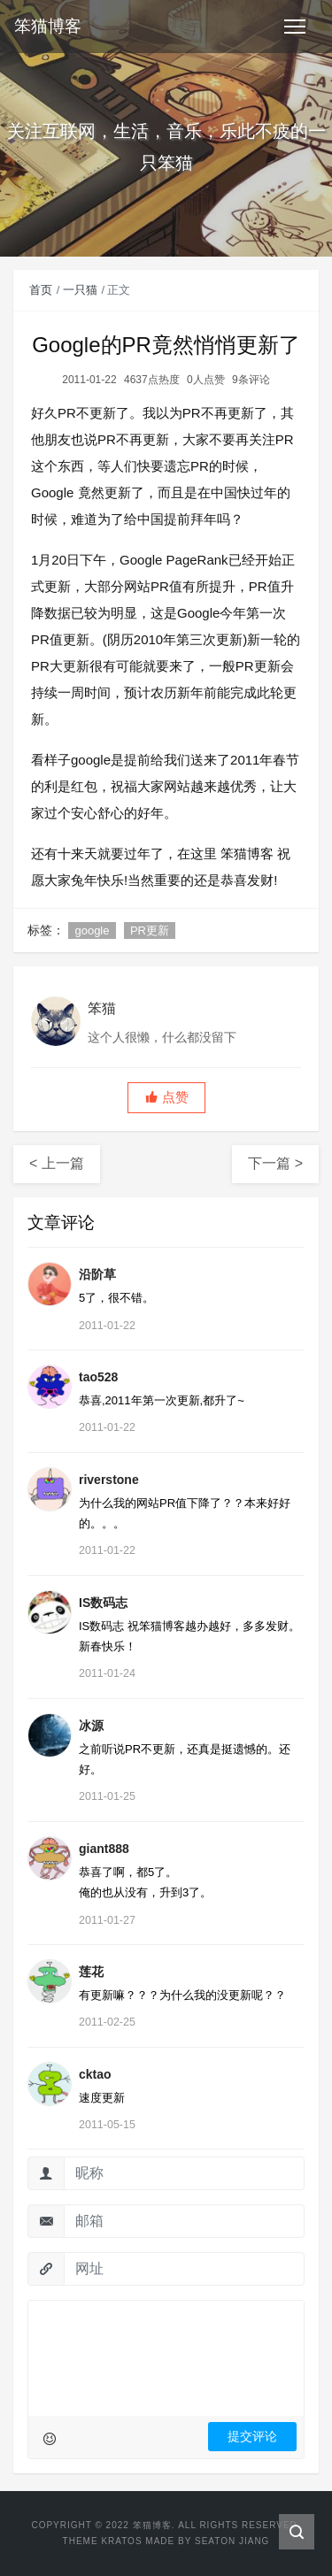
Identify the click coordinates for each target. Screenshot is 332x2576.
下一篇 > (275, 1163)
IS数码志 (103, 1603)
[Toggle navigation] (295, 26)
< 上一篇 (56, 1163)
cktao (95, 2074)
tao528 (98, 1377)
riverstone (109, 1480)
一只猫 (80, 289)
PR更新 (149, 930)
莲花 (91, 1972)
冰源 (91, 1726)
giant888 (104, 1849)
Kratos (121, 2541)
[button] (166, 1097)
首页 (40, 289)
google (91, 930)
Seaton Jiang (232, 2541)
